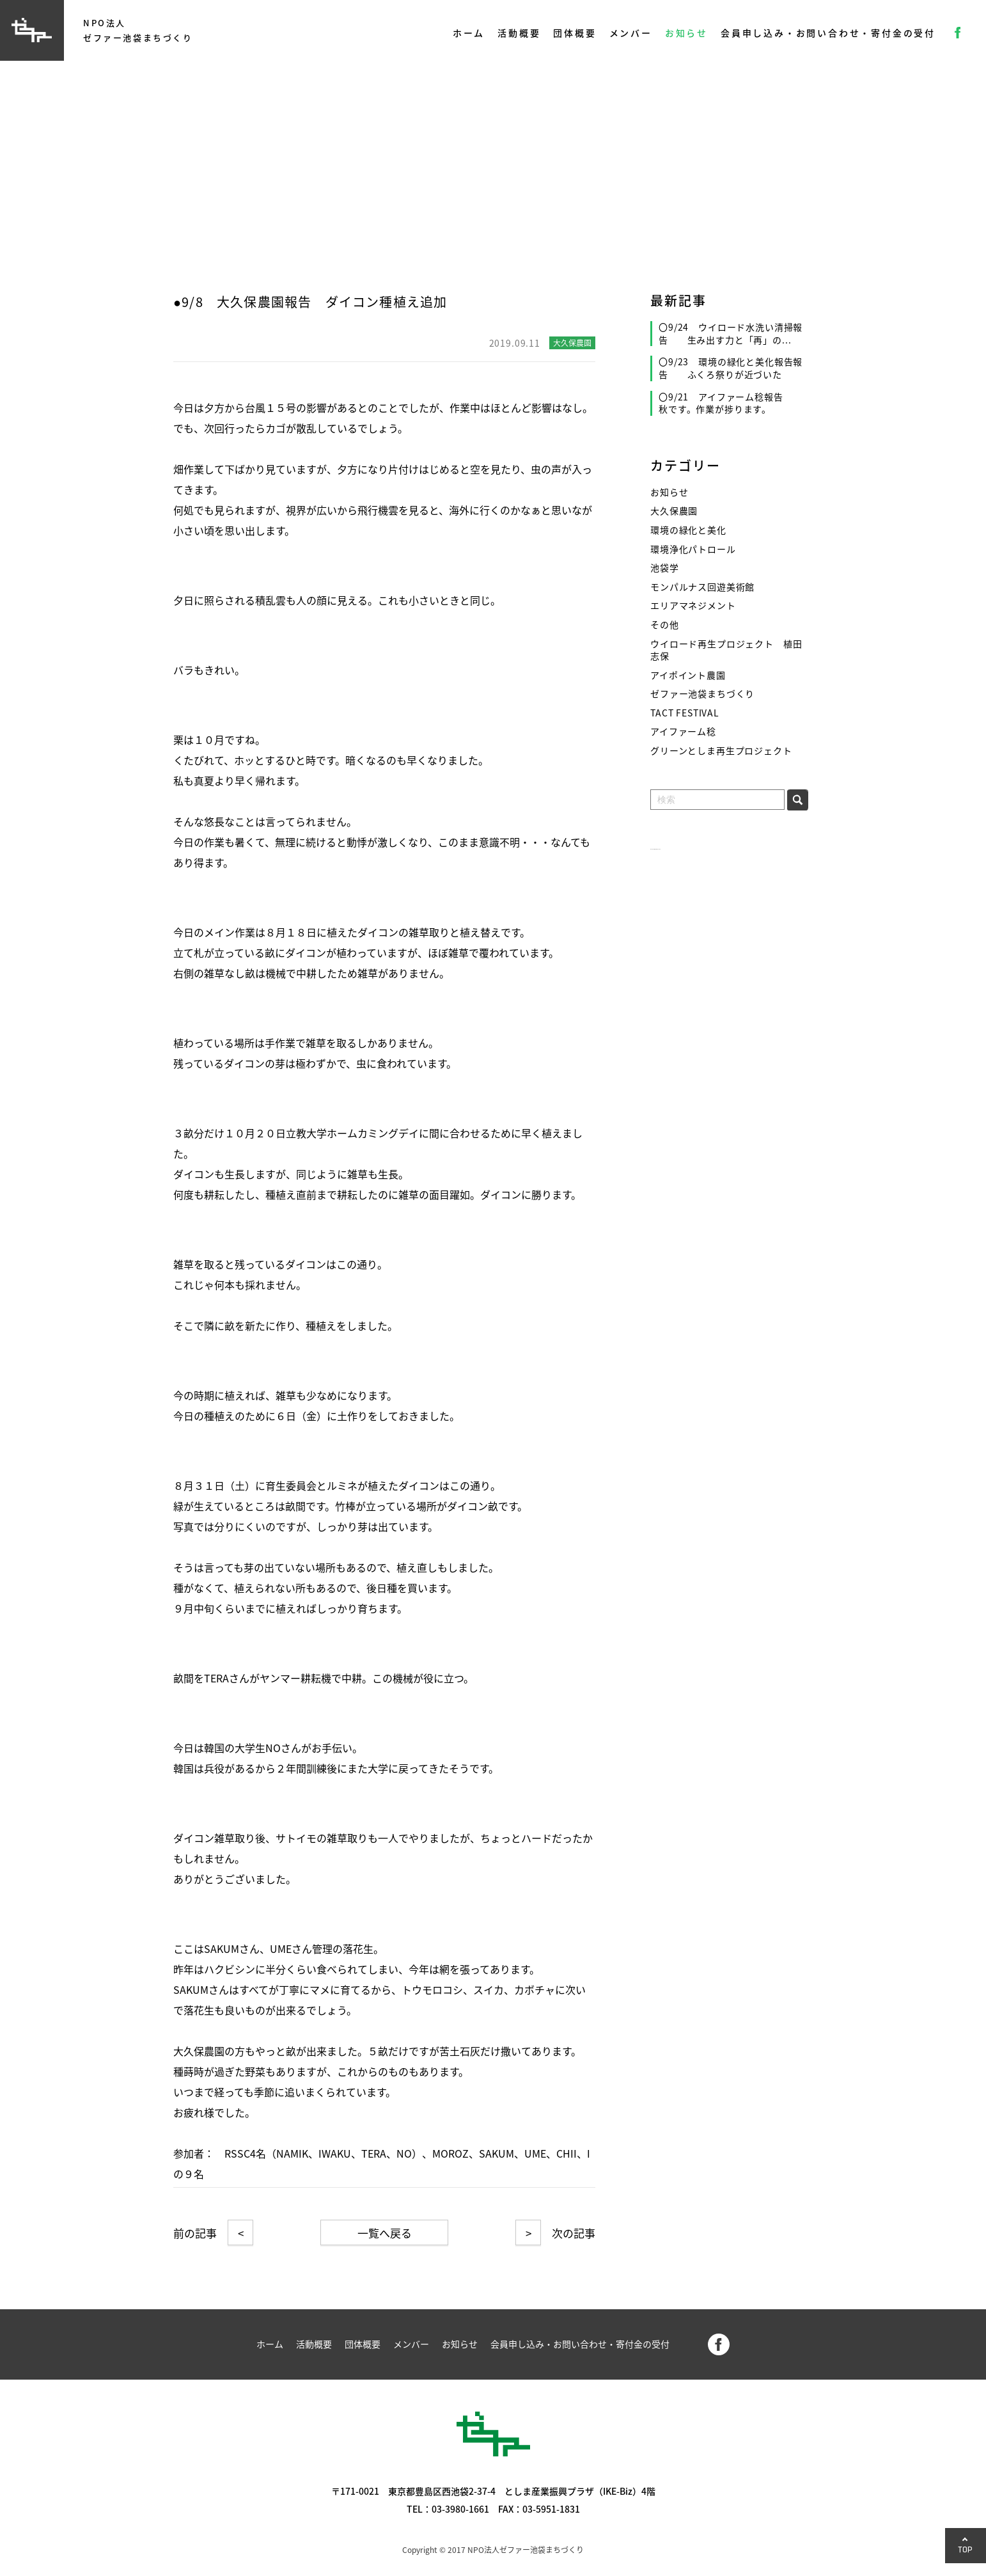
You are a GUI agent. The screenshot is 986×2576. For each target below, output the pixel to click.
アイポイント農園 (688, 675)
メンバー (630, 32)
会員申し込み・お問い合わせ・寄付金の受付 (828, 32)
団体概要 (574, 32)
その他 (664, 625)
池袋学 (664, 568)
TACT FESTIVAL (684, 713)
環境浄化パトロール (693, 549)
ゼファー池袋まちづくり (702, 694)
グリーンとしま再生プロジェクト (721, 751)
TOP (965, 2549)
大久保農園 (674, 511)
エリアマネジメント (693, 605)
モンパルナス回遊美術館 (702, 587)
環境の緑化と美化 (688, 530)
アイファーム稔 (683, 731)
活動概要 (518, 32)
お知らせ (686, 32)
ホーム (469, 32)
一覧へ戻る (384, 2233)
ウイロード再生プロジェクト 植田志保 (726, 650)
